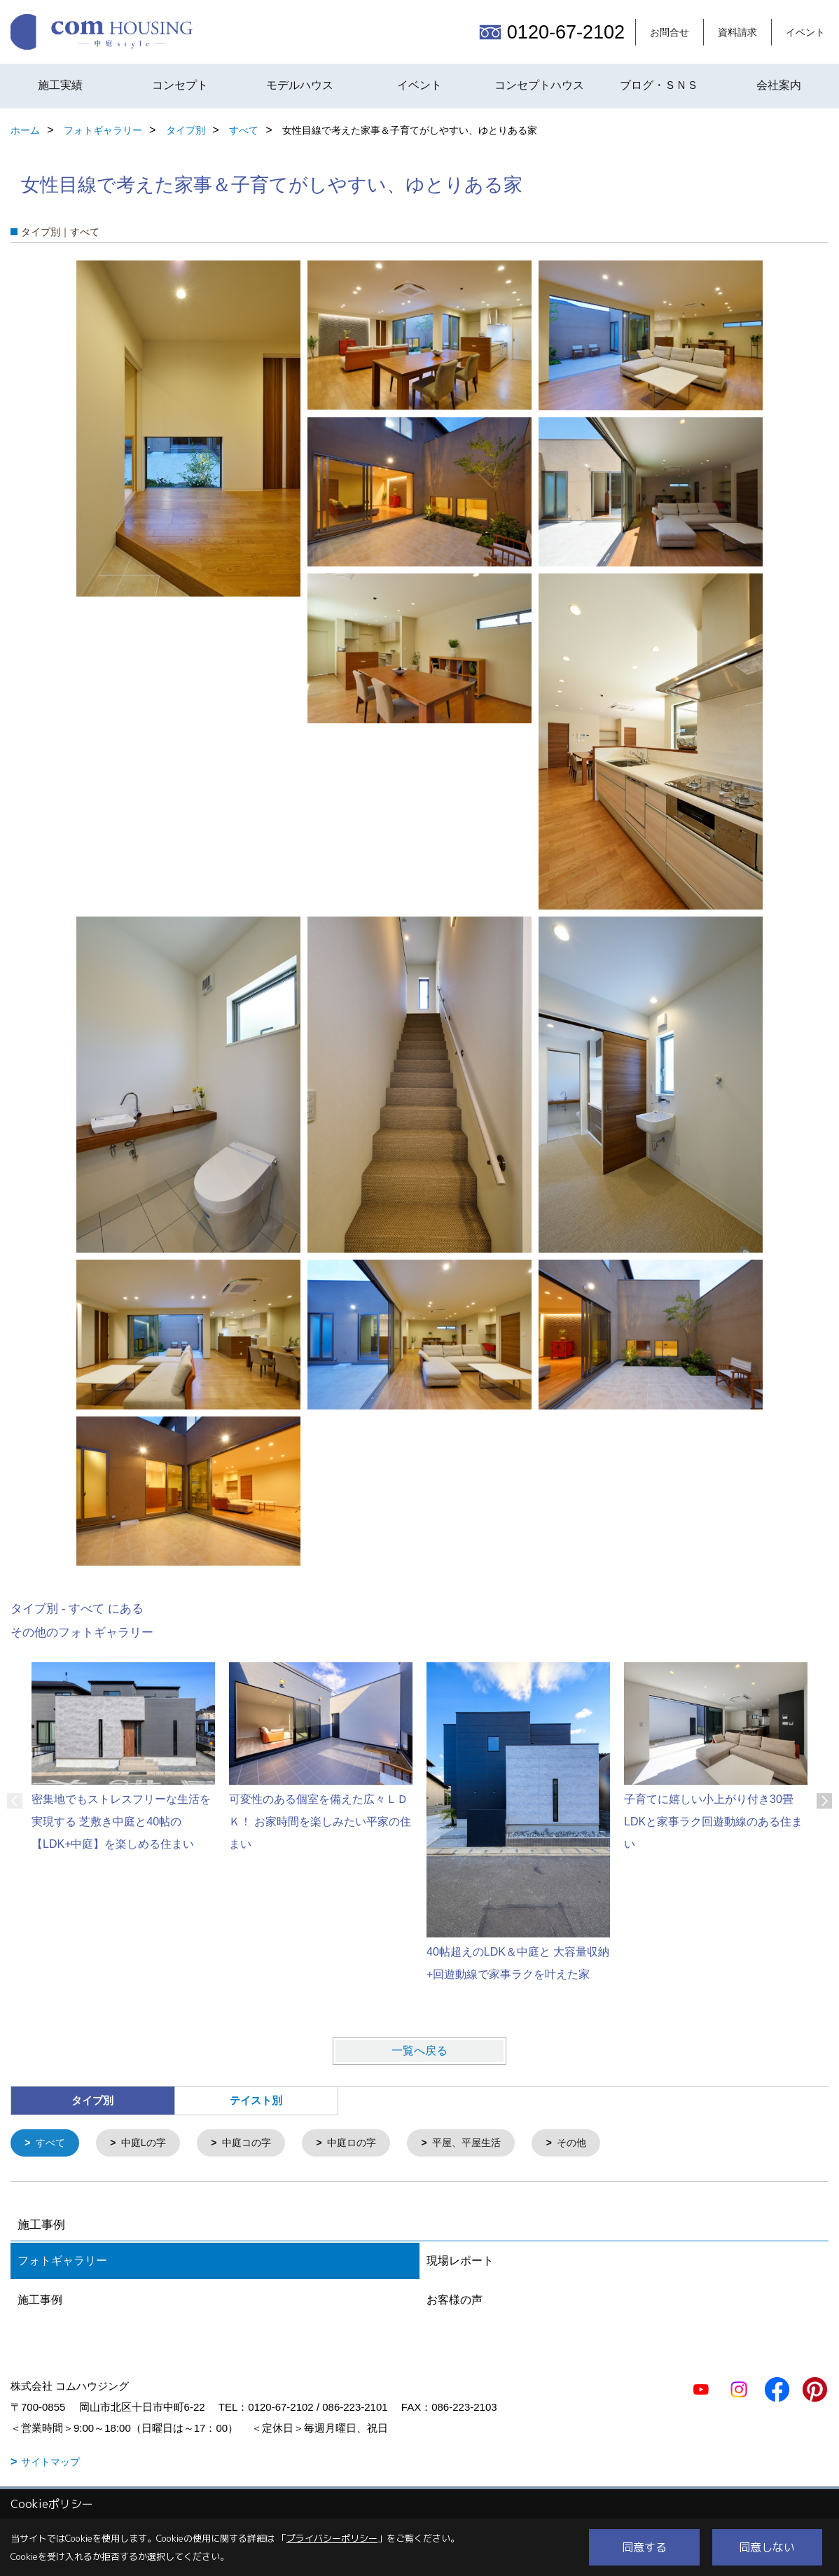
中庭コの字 (255, 2144)
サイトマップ (50, 2463)
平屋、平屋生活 (484, 2144)
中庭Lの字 (148, 2144)
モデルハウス (299, 85)
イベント (805, 32)
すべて (52, 2144)
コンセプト (180, 85)
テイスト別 (256, 2100)
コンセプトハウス (539, 85)
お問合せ (669, 32)
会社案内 (778, 85)
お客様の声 (455, 2301)
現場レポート (460, 2262)
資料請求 (737, 32)
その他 (593, 2144)
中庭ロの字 (364, 2144)
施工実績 (60, 85)
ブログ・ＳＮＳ (659, 85)
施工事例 (40, 2301)
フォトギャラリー (62, 2262)
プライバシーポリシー (331, 2538)
